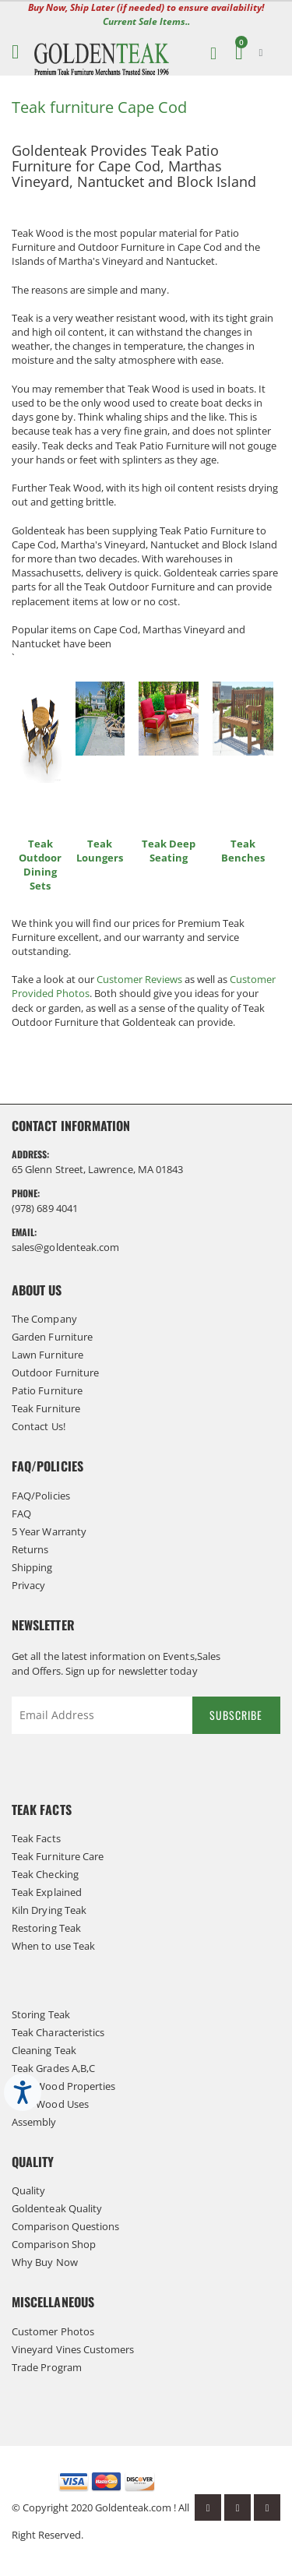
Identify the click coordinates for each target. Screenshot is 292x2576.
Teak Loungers (99, 851)
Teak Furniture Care (58, 1856)
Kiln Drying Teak (49, 1910)
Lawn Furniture (47, 1355)
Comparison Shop (54, 2244)
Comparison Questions (65, 2226)
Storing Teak (41, 2014)
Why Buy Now (45, 2262)
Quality (28, 2190)
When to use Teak (53, 1946)
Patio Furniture (47, 1390)
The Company (44, 1319)
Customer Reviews (139, 979)
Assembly (34, 2122)
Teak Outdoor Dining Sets (40, 865)
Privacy (28, 1585)
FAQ (21, 1513)
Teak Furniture (46, 1408)
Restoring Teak (46, 1928)
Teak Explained (47, 1892)
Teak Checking (45, 1874)
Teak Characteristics (58, 2032)
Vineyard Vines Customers (73, 2349)
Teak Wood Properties (63, 2086)
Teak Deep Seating (168, 851)
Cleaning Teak (44, 2050)
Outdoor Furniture (55, 1373)
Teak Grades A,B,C (53, 2068)
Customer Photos (53, 2331)
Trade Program (47, 2367)
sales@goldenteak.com (65, 1247)
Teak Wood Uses (50, 2104)
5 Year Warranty (49, 1531)
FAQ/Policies (41, 1496)
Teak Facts (36, 1838)
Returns (30, 1549)
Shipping (32, 1567)
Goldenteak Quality (57, 2208)
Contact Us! (38, 1426)
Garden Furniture (52, 1337)
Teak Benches (243, 851)
